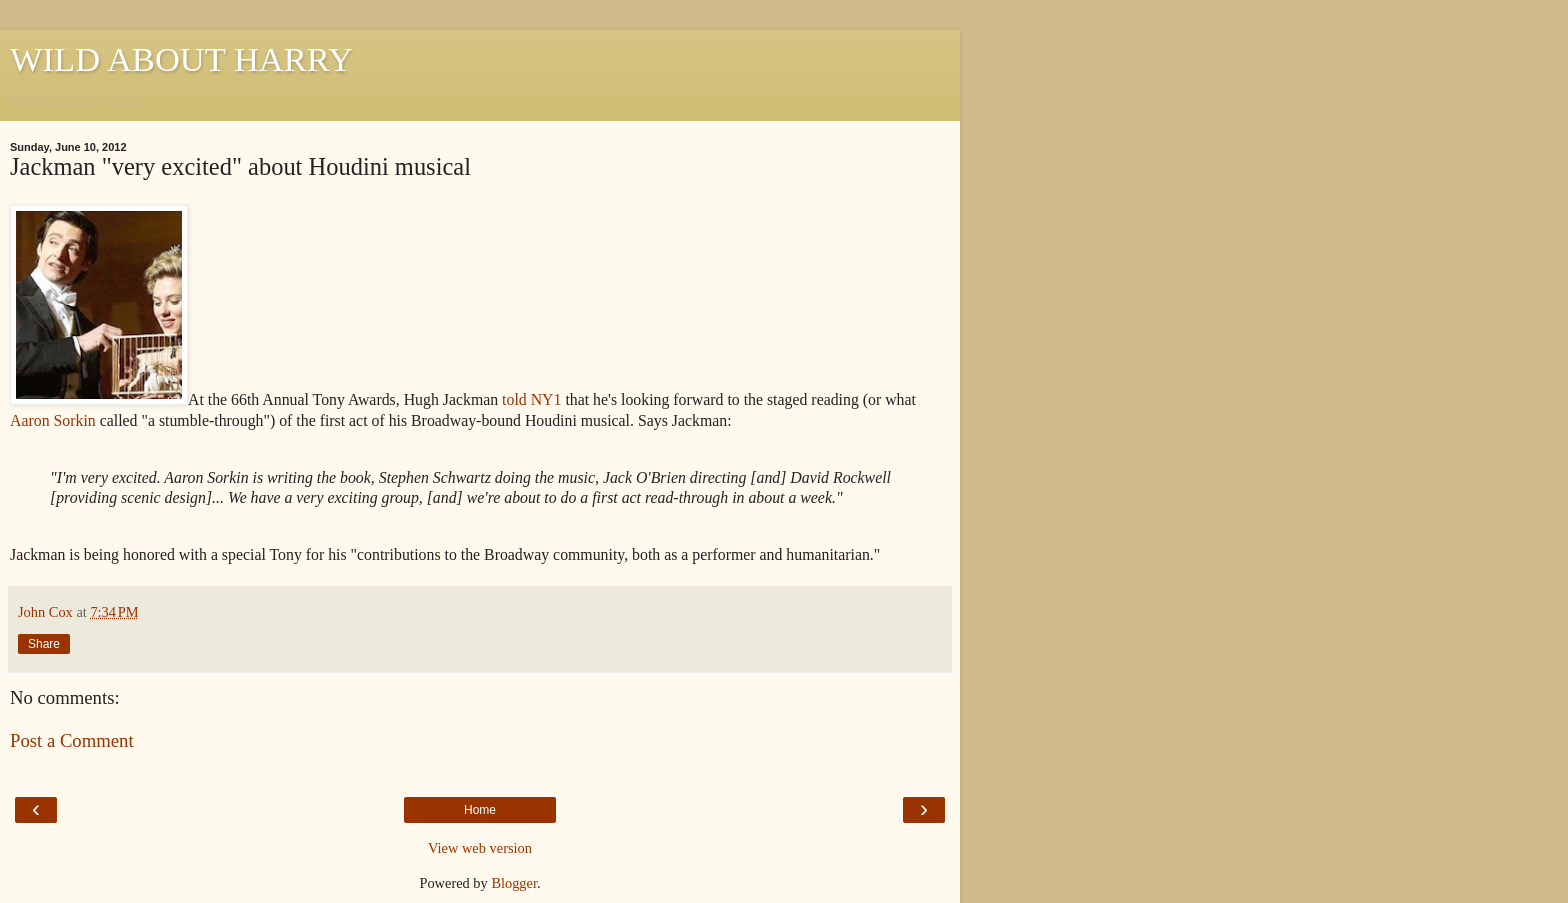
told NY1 (531, 399)
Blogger (514, 883)
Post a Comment (72, 740)
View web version (480, 848)
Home (480, 810)
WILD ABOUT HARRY (181, 59)
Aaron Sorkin (53, 420)
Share (44, 644)
